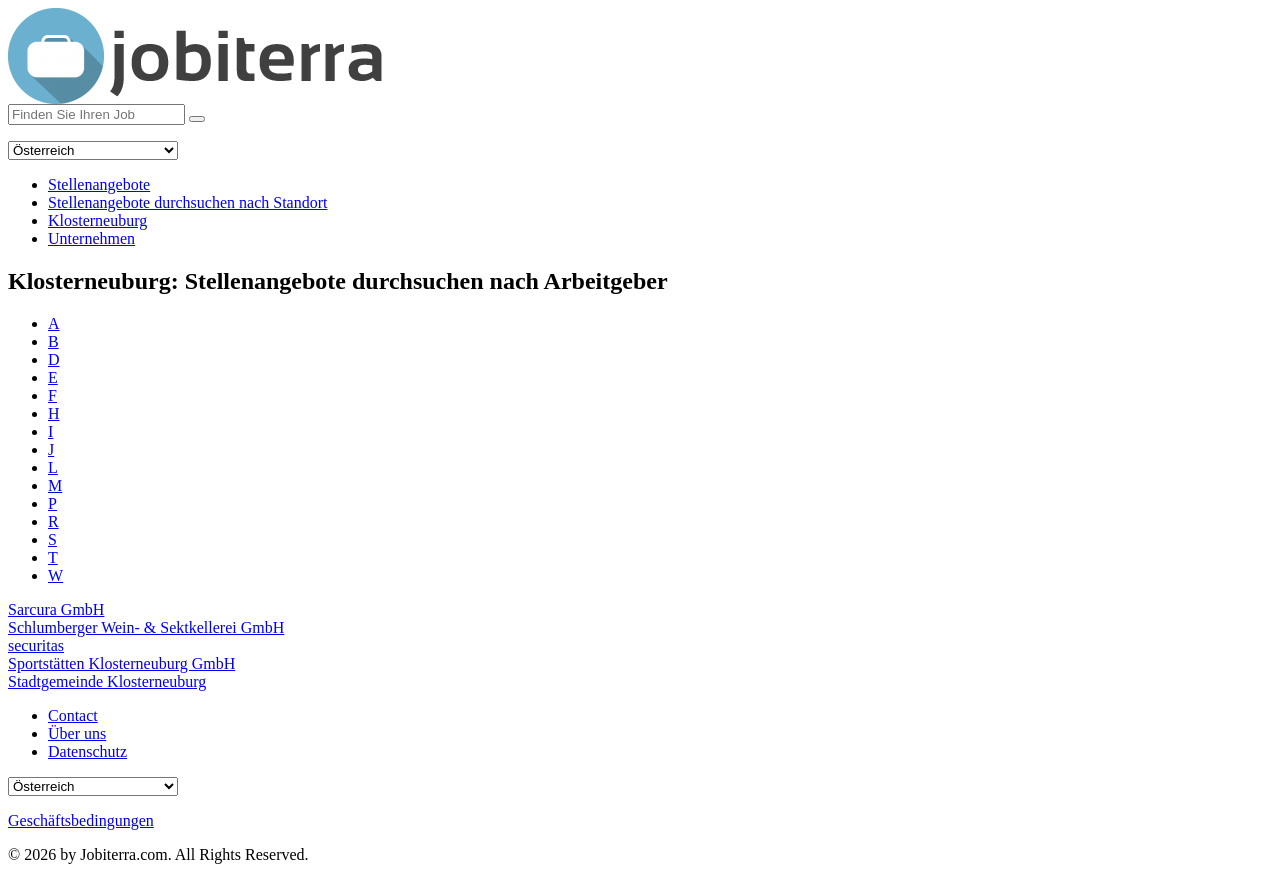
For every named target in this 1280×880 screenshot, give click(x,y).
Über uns (77, 733)
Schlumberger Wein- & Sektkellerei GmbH (146, 627)
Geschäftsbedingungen (81, 820)
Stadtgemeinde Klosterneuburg (107, 681)
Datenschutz (87, 751)
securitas (36, 645)
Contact (73, 715)
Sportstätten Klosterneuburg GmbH (121, 663)
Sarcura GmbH (56, 609)
